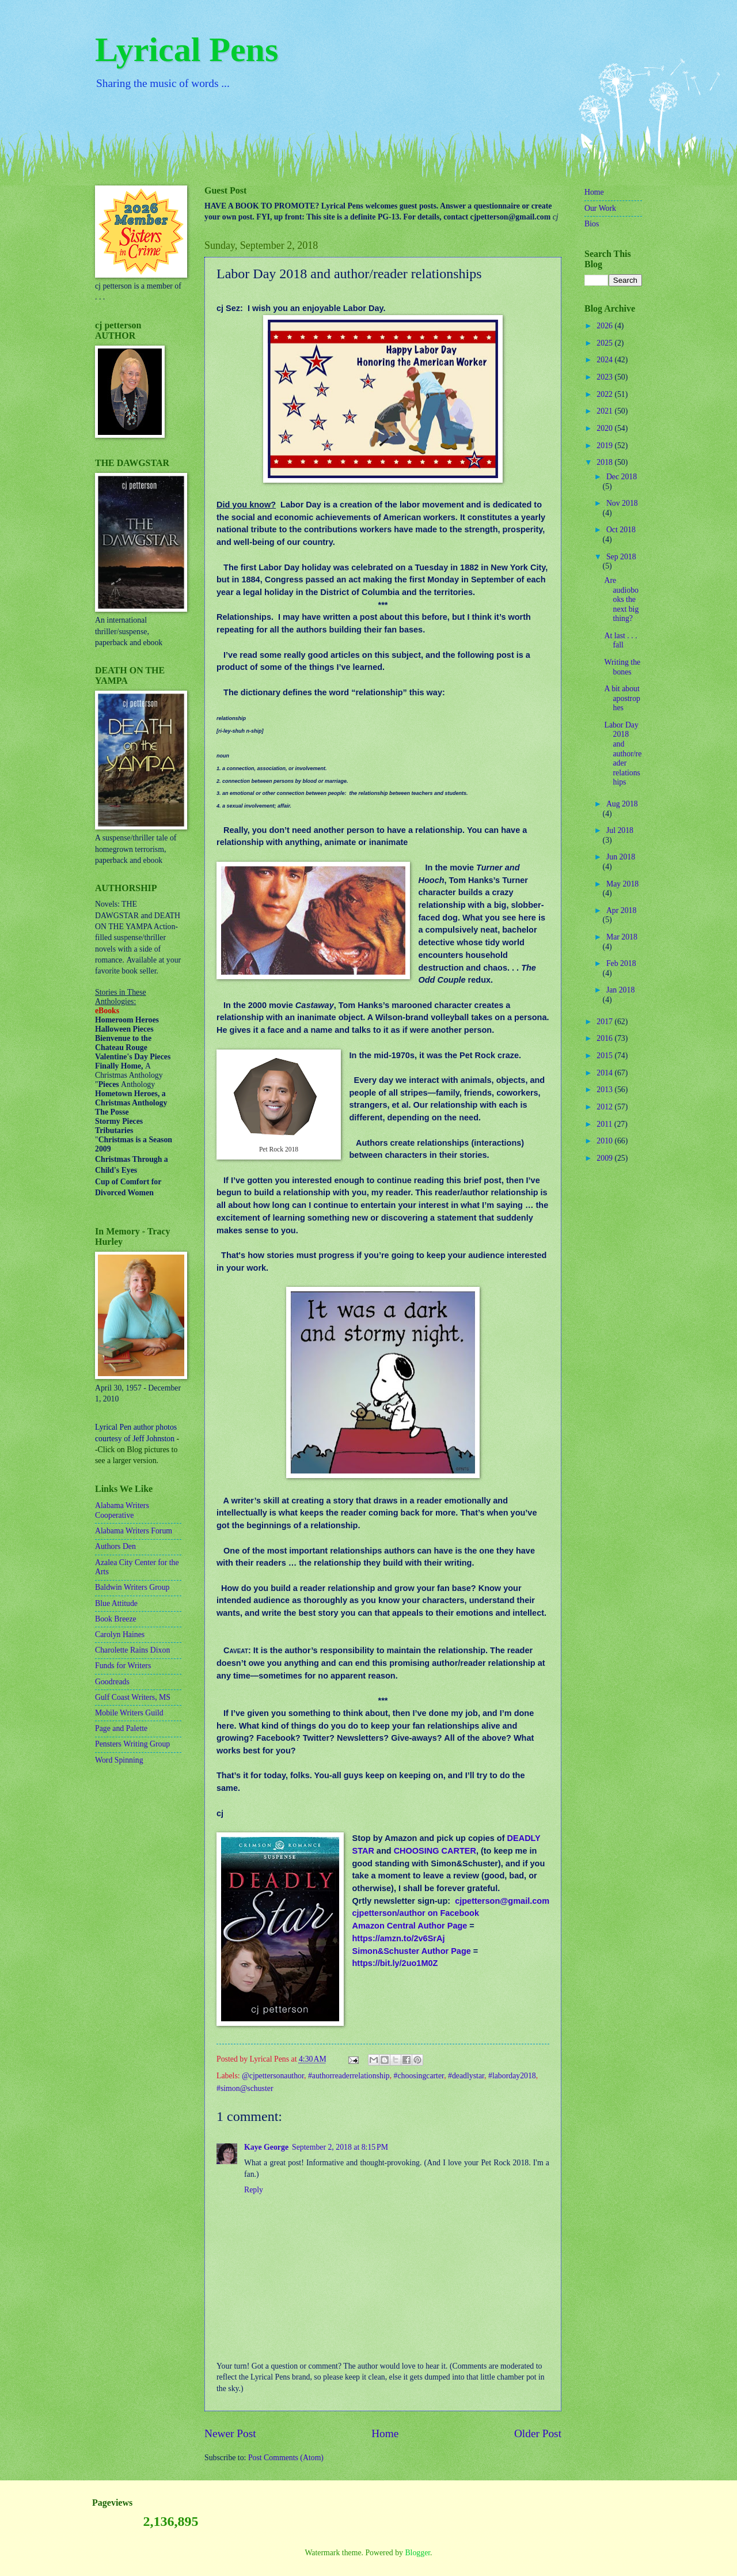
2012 (605, 1107)
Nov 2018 (622, 503)
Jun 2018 (620, 857)
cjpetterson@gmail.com (502, 1901)
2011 (605, 1124)
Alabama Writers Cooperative (122, 1510)
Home (384, 2433)
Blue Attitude (116, 1603)
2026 (605, 325)
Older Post (537, 2433)
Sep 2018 (621, 556)
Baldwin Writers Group (132, 1587)
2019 (605, 445)
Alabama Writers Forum (133, 1530)
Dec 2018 (621, 476)
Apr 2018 (621, 910)
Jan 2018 (620, 990)
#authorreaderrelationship (349, 2075)
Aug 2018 (622, 804)
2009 (605, 1158)
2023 (605, 377)
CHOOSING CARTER (435, 1850)
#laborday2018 (512, 2075)
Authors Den (115, 1546)
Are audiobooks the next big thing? (621, 599)
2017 (605, 1021)
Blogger (417, 2552)
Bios (591, 223)
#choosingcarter (419, 2075)
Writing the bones (622, 667)
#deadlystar (466, 2075)
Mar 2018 (621, 937)
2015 (605, 1055)
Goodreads (112, 1681)
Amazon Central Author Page (409, 1925)
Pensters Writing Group (132, 1744)
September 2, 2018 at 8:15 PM (340, 2147)
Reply (253, 2189)
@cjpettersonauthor (273, 2075)
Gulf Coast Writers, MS (132, 1697)
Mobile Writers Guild (129, 1713)
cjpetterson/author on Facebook (415, 1913)
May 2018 (622, 884)
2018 (605, 462)
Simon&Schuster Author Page (411, 1951)
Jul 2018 (619, 830)
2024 (605, 359)
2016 (605, 1038)
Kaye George (266, 2147)
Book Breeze (115, 1619)
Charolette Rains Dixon (132, 1650)
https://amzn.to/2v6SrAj (398, 1938)
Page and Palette (121, 1728)
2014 (605, 1073)
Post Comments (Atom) (286, 2457)
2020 (605, 428)
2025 (605, 343)
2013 (605, 1089)
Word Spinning (119, 1760)
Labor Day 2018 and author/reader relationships (622, 753)
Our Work (600, 208)
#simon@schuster (244, 2088)
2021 (605, 411)
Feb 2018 (621, 963)
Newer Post (230, 2433)
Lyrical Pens (186, 50)
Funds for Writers (123, 1665)
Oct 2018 (621, 529)
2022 (605, 394)
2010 (605, 1141)
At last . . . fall (620, 640)
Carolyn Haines (120, 1634)
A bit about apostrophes (622, 698)
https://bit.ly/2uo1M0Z (395, 1963)
